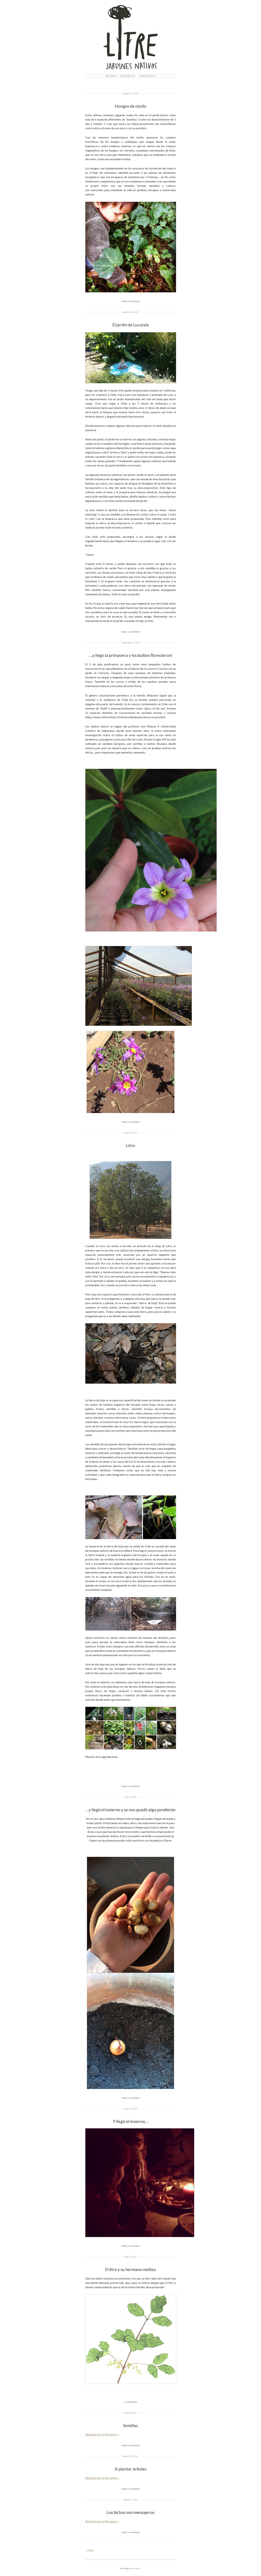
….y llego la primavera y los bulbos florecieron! (130, 655)
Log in (138, 2568)
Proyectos (147, 76)
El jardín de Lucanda (130, 324)
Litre (130, 1145)
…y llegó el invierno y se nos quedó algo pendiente (130, 1809)
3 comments (130, 2401)
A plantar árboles (130, 2468)
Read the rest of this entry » (102, 2434)
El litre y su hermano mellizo (130, 2269)
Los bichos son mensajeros (130, 2512)
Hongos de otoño (130, 106)
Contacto (127, 76)
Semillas (130, 2425)
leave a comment (131, 301)
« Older (89, 2550)
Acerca (111, 76)
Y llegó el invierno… (130, 2121)
